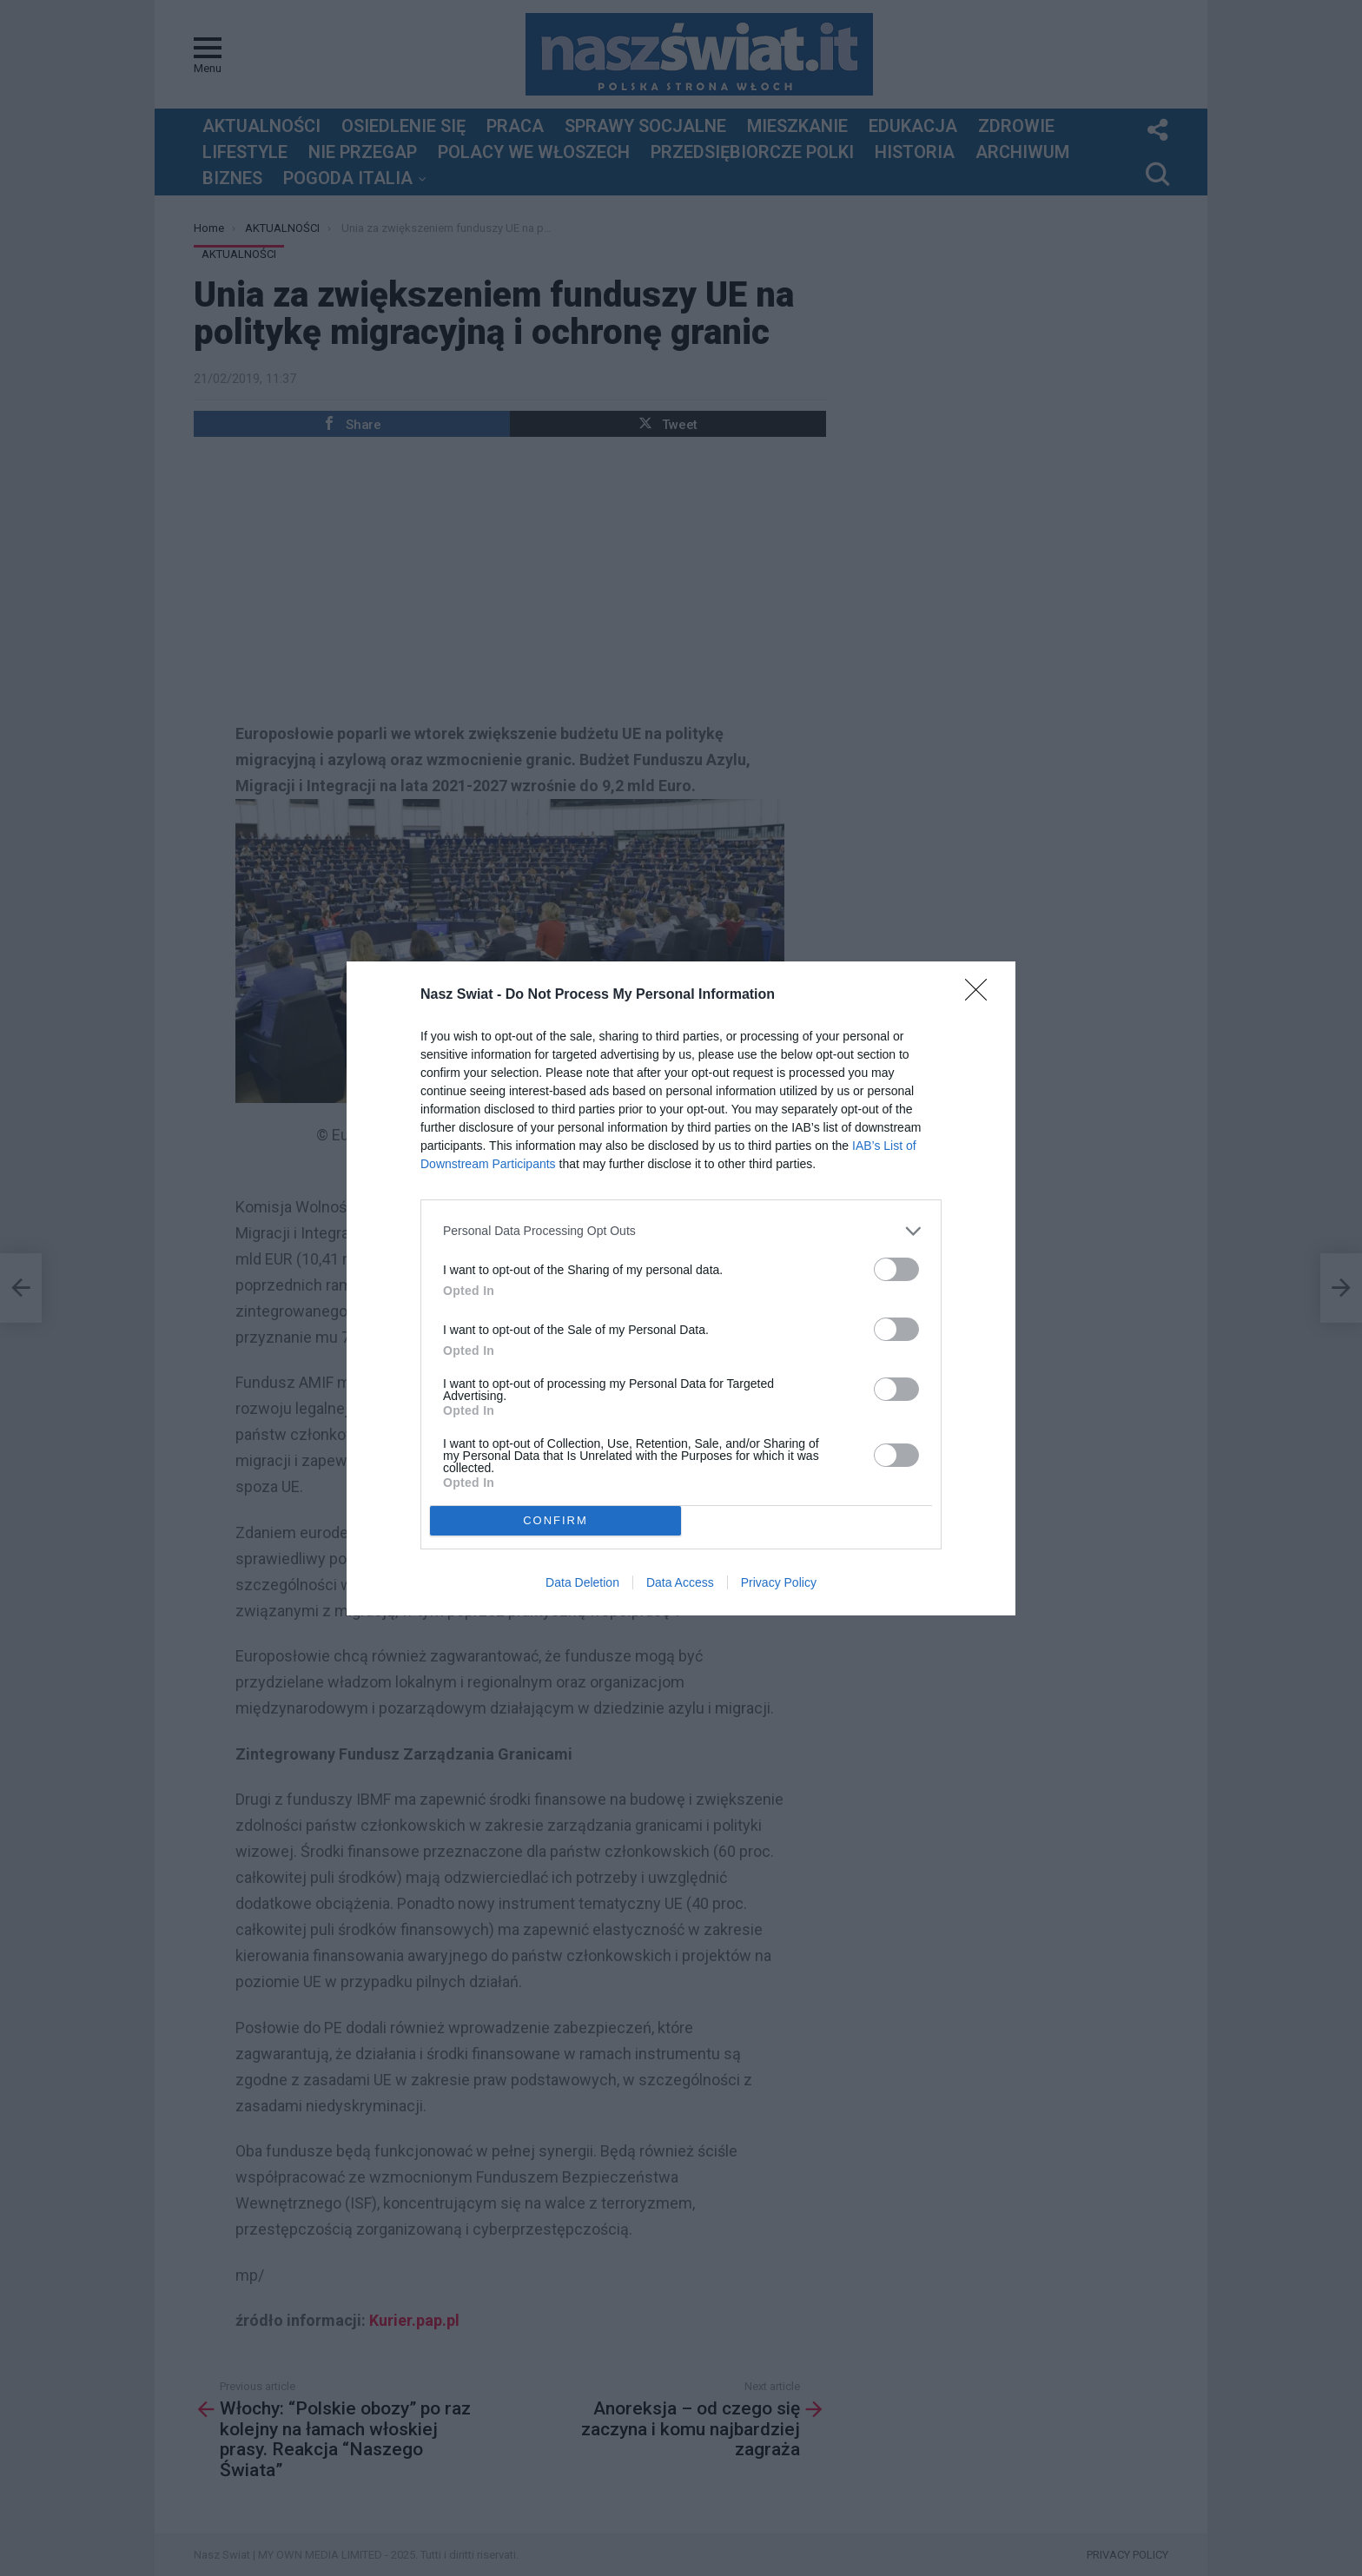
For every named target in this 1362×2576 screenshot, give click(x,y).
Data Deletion (582, 1582)
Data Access (680, 1582)
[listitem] (681, 1231)
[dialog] (681, 1288)
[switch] (896, 1269)
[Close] (981, 995)
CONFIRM (555, 1519)
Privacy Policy (779, 1582)
